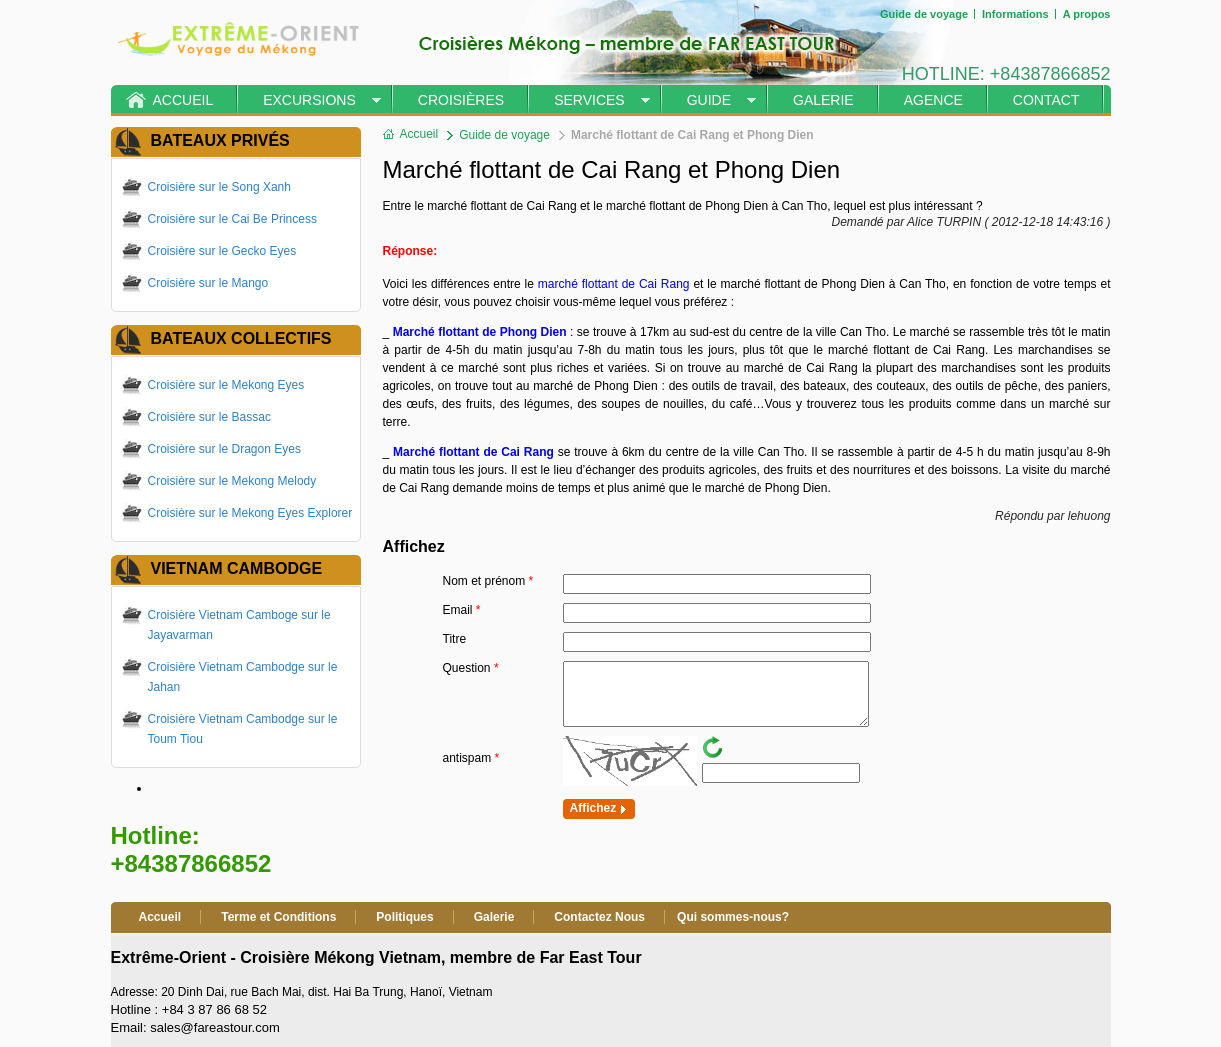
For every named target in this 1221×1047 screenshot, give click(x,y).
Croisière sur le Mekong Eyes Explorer (250, 513)
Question (471, 668)
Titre (455, 639)
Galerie (823, 100)
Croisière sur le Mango (208, 283)
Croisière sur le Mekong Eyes (226, 385)
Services (589, 100)
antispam (471, 758)
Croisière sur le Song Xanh (219, 187)
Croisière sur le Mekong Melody (232, 481)
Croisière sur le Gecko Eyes (222, 251)
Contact (1046, 100)
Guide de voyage (924, 14)
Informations (1015, 14)
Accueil (183, 100)
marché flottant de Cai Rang (614, 284)
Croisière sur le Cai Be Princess (232, 219)
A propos (1087, 14)
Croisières (461, 100)
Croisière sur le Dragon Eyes (224, 449)
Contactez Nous (599, 917)
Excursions (309, 100)
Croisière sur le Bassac (209, 417)
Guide (709, 100)
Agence (933, 100)
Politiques (404, 917)
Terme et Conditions (278, 917)
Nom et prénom (488, 581)
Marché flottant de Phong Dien (480, 332)
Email (462, 610)
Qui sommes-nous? (733, 917)
